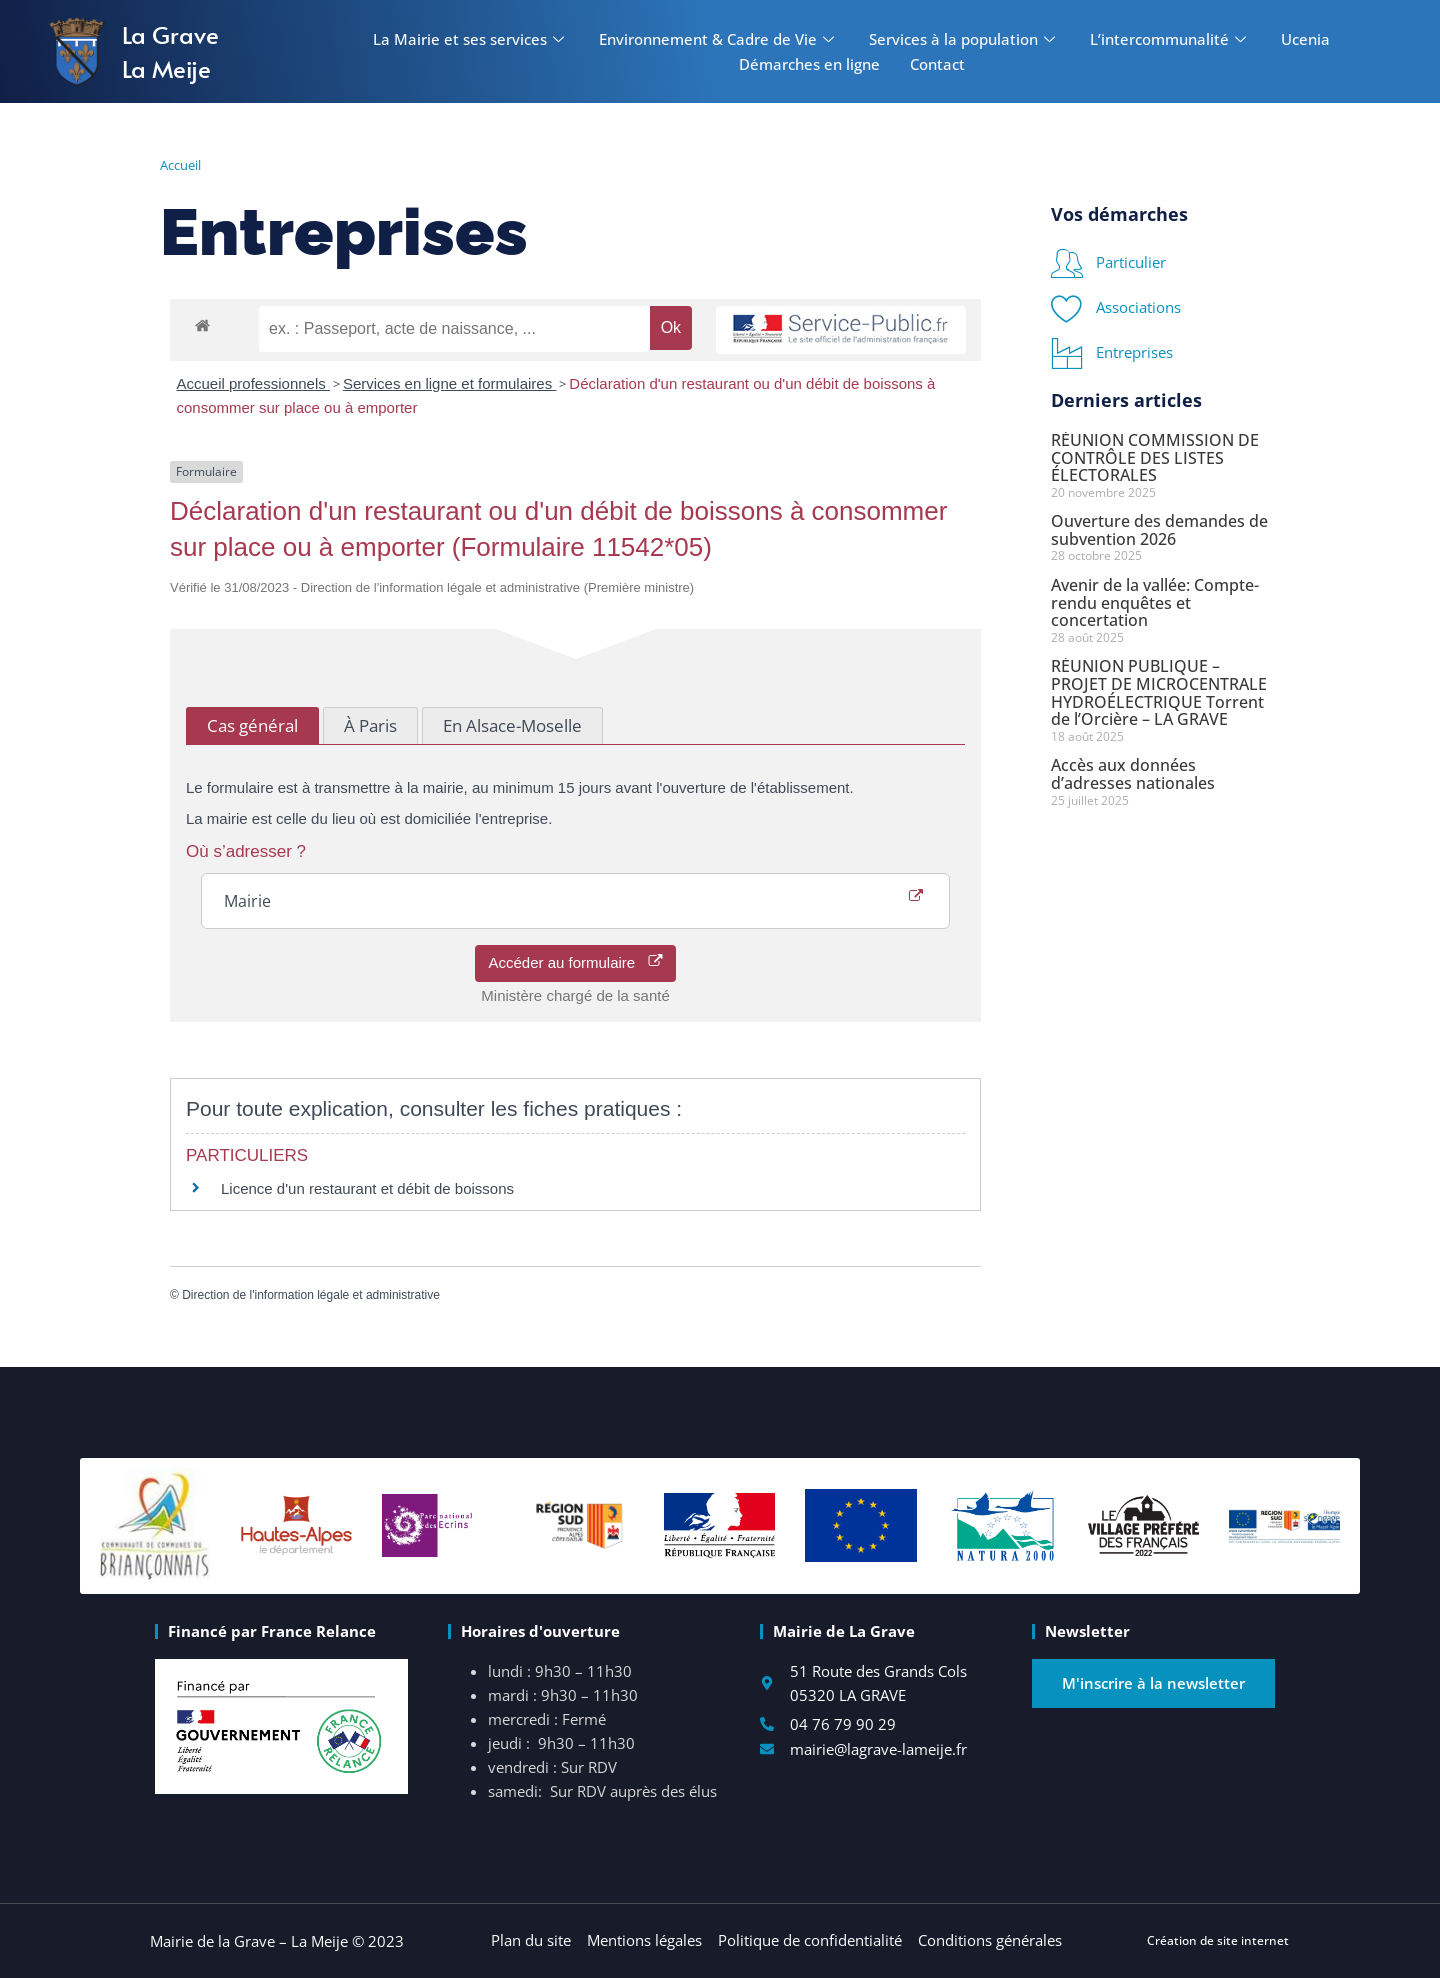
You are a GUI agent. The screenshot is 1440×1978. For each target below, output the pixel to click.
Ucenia (1305, 39)
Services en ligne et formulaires (449, 383)
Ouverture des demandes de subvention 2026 (1159, 530)
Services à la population (964, 39)
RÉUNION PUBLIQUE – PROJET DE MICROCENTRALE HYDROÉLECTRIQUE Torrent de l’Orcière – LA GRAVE (1159, 692)
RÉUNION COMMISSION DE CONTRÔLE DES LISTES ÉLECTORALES (1155, 457)
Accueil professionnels (253, 383)
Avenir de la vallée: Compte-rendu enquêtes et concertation (1155, 602)
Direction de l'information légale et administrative (311, 1295)
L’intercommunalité (1170, 39)
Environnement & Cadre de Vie (719, 39)
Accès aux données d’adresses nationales (1133, 774)
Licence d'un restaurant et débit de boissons (367, 1188)
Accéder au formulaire (575, 962)
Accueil (180, 165)
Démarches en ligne (809, 64)
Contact (937, 64)
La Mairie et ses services (471, 39)
